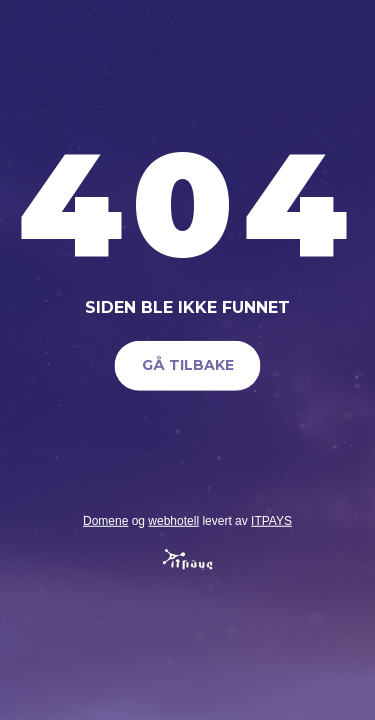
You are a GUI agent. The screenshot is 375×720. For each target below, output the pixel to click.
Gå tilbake (188, 365)
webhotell (173, 520)
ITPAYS (271, 520)
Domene (105, 520)
